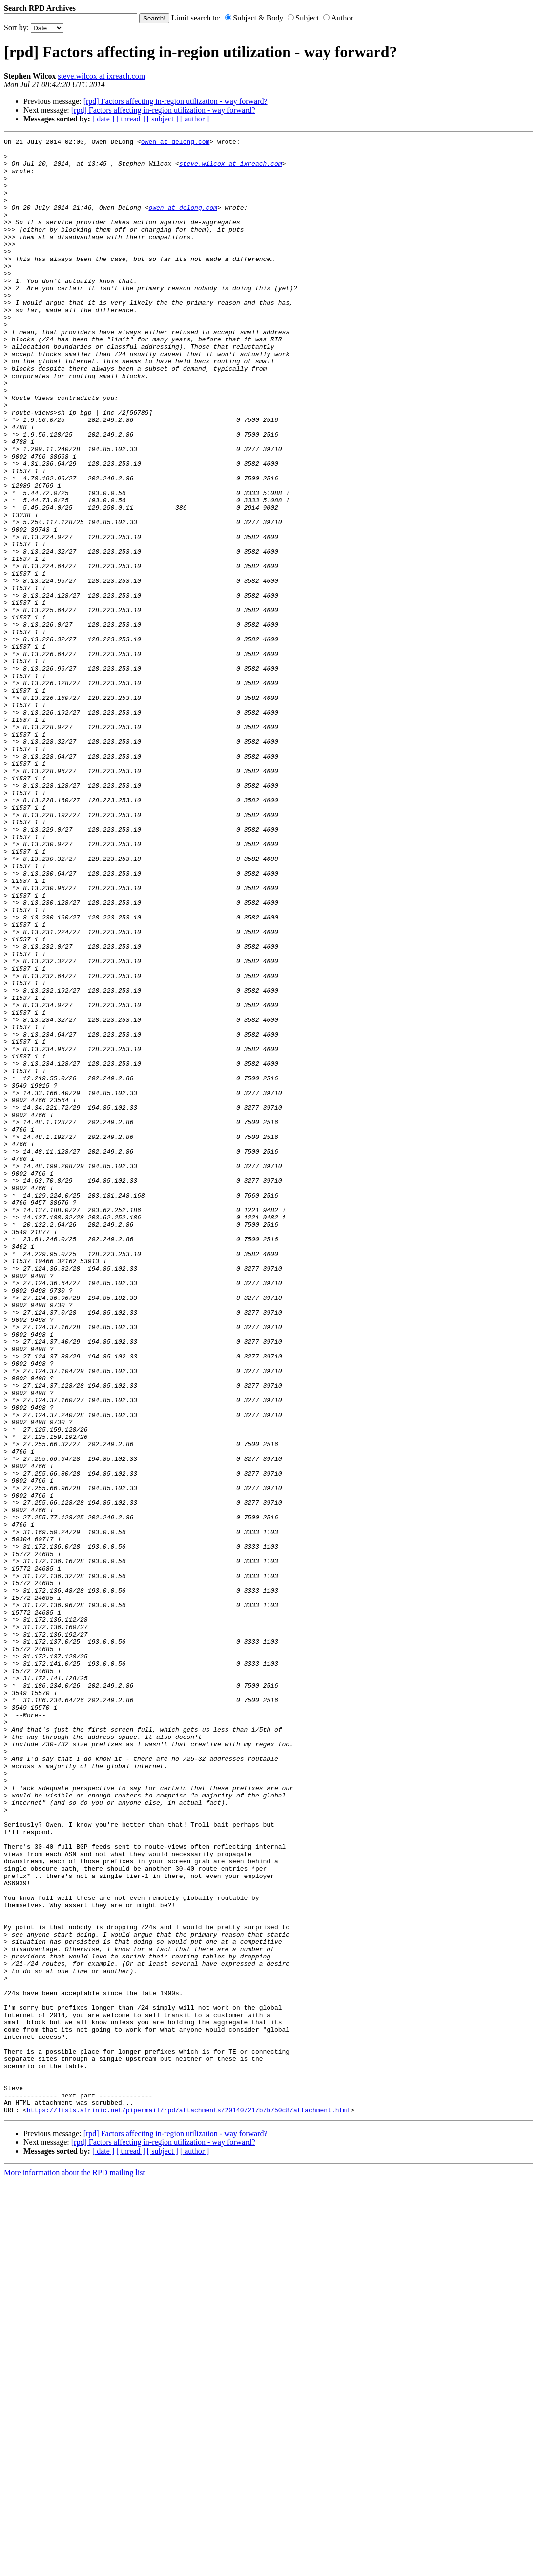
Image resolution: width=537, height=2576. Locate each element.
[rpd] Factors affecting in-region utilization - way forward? (175, 101)
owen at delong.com (175, 143)
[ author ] (194, 119)
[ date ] (103, 119)
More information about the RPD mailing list (74, 2567)
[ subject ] (162, 119)
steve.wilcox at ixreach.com (101, 76)
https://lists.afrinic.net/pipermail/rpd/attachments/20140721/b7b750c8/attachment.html (189, 2504)
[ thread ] (130, 119)
